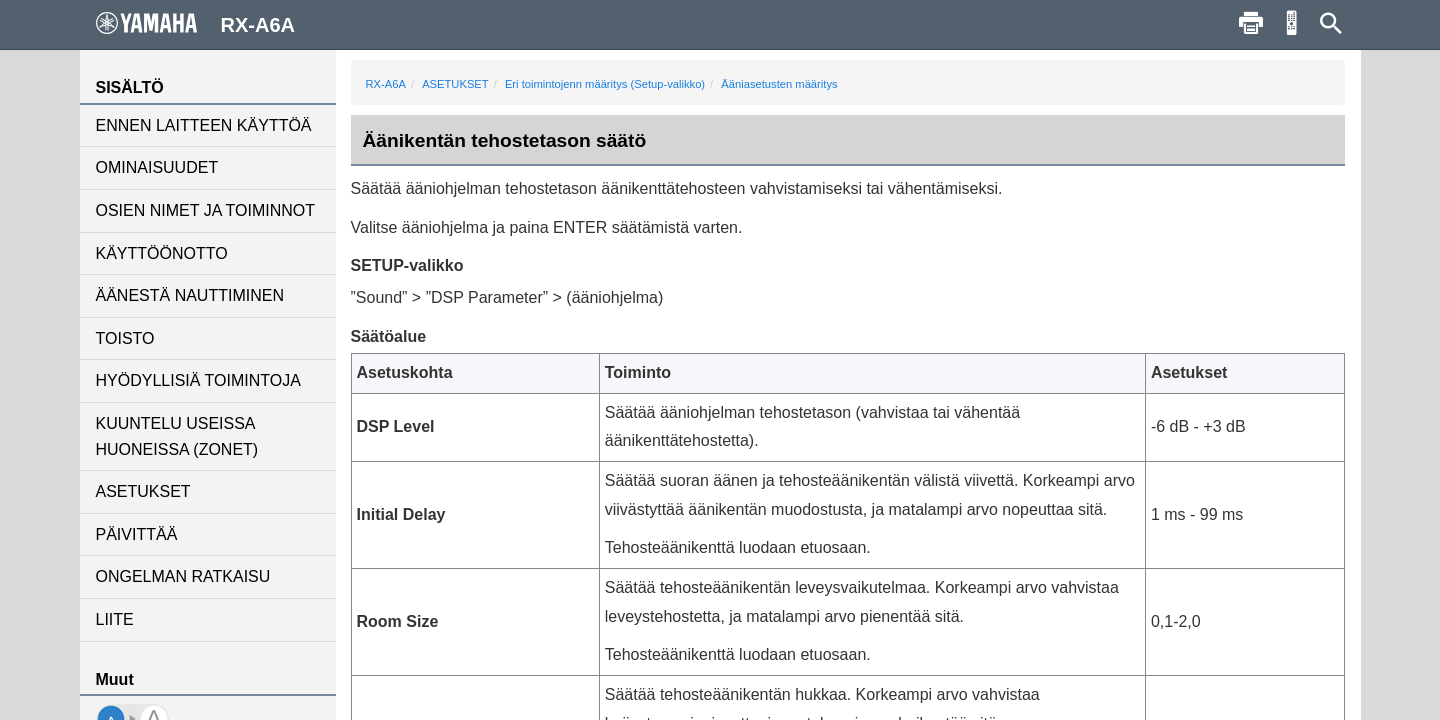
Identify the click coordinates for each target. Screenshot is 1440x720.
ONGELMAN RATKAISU (183, 576)
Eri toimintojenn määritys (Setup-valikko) (605, 84)
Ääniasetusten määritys (779, 84)
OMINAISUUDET (157, 167)
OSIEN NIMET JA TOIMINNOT (206, 210)
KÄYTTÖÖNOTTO (162, 253)
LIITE (115, 619)
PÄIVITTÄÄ (137, 534)
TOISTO (125, 338)
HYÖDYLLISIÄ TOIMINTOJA (198, 380)
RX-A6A (386, 84)
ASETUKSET (143, 491)
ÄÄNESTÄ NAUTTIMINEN (190, 295)
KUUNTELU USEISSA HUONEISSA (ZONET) (177, 436)
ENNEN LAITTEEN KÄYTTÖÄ (204, 125)
